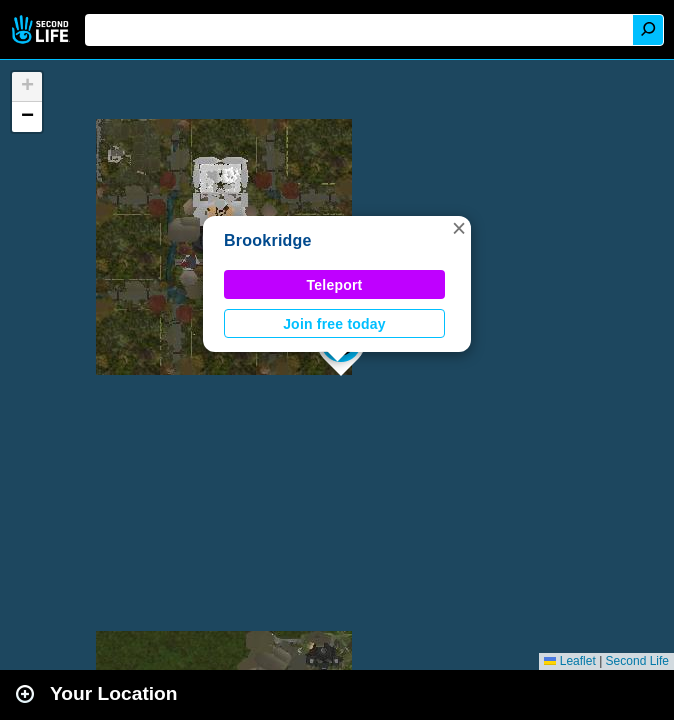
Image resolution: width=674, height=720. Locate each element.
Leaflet (569, 661)
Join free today (334, 324)
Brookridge (268, 240)
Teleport (335, 285)
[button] (459, 228)
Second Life (42, 29)
